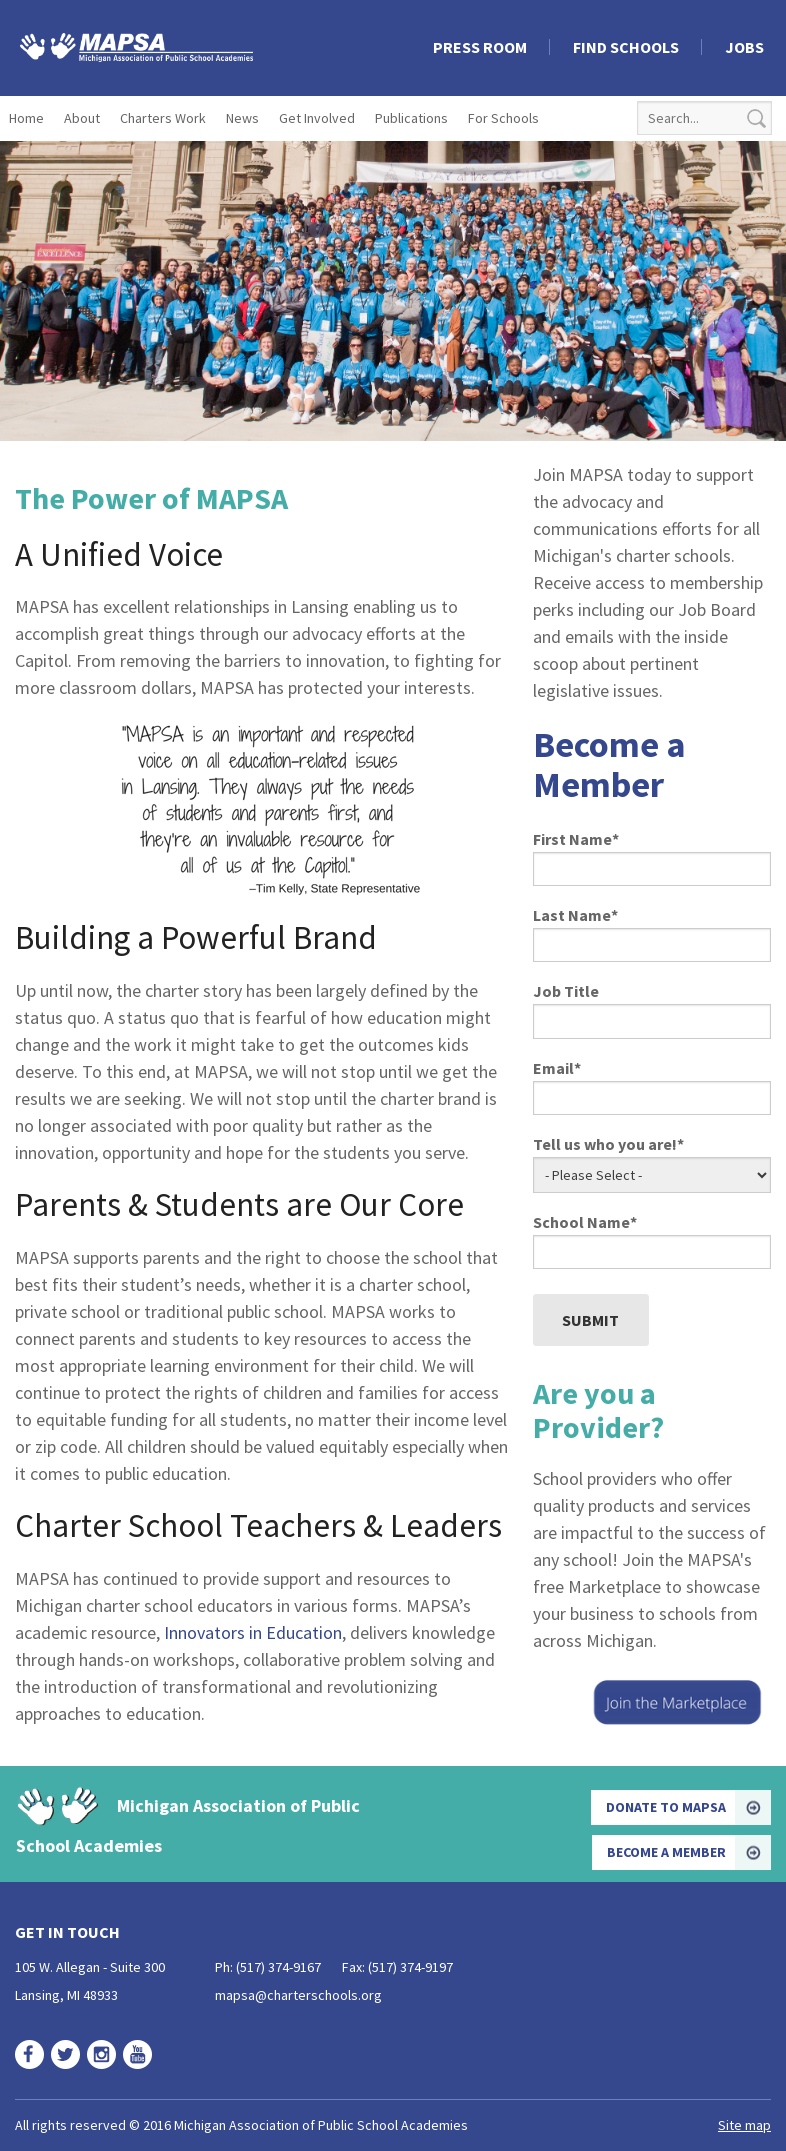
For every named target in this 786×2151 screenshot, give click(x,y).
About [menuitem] (82, 118)
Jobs (744, 47)
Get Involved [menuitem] (317, 118)
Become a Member (666, 1852)
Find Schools (626, 47)
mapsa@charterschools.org (298, 1995)
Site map (744, 2125)
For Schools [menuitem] (503, 118)
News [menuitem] (242, 118)
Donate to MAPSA (666, 1807)
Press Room (480, 47)
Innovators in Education (253, 1632)
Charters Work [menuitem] (163, 118)
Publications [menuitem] (411, 118)
